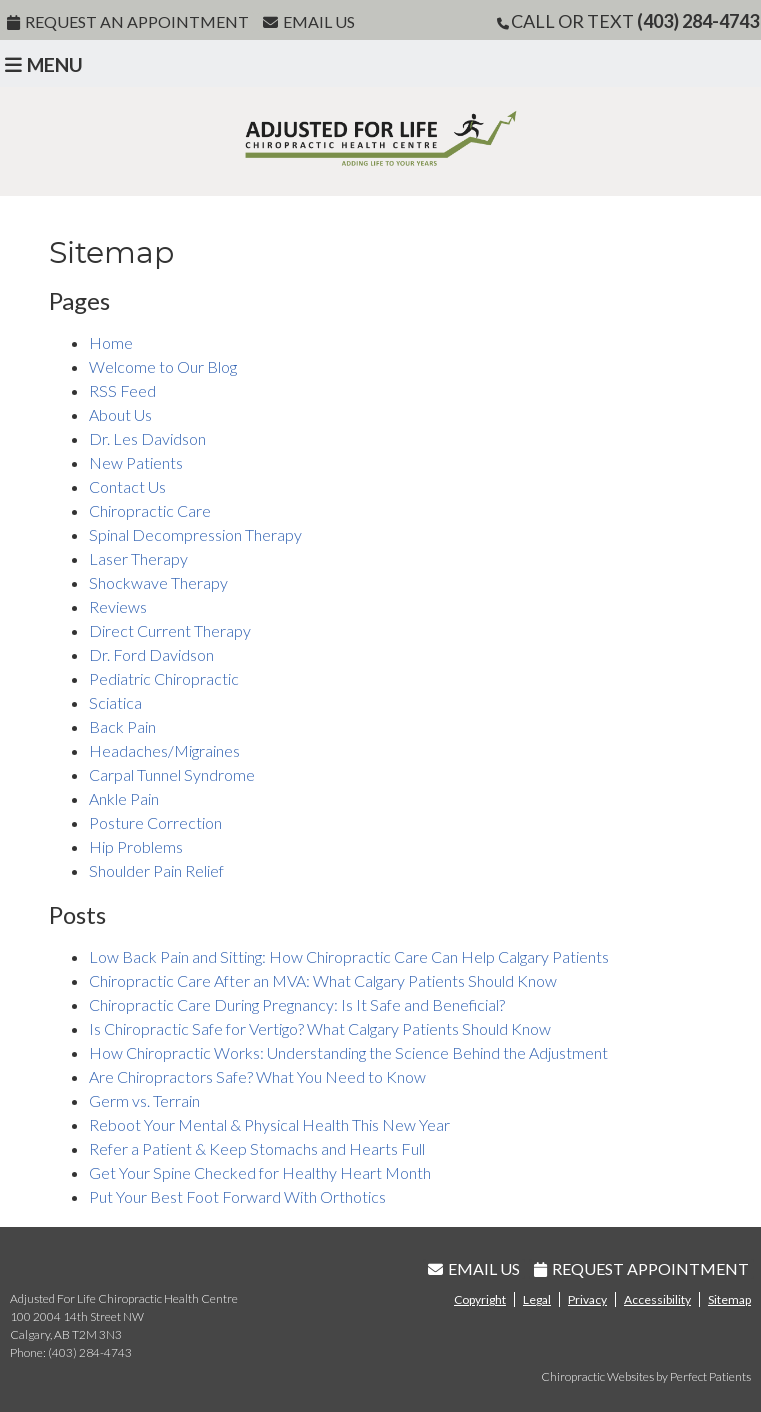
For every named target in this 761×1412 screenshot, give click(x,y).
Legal (537, 1299)
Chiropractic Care (150, 510)
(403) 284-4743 (698, 21)
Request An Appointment (128, 21)
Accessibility (657, 1299)
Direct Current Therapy (170, 630)
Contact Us (127, 486)
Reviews (118, 606)
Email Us (309, 21)
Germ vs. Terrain (144, 1100)
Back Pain (122, 726)
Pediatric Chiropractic (164, 678)
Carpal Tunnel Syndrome (172, 774)
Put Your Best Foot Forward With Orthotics (237, 1196)
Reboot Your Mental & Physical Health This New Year (269, 1124)
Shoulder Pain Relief (156, 870)
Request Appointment (641, 1268)
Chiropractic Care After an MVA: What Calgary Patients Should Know (323, 980)
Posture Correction (155, 822)
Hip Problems (136, 846)
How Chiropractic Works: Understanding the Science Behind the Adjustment (348, 1052)
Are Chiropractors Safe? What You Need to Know (257, 1076)
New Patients (136, 462)
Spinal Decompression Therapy (195, 534)
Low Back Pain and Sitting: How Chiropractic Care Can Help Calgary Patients (349, 956)
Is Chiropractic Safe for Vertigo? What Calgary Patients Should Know (320, 1028)
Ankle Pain (124, 798)
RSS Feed (122, 390)
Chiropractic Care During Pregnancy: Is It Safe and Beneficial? (297, 1004)
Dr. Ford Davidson (151, 654)
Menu (44, 64)
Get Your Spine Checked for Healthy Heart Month (260, 1172)
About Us (120, 414)
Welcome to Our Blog (163, 366)
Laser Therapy (138, 558)
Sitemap (729, 1299)
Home (111, 342)
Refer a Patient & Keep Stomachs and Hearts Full (257, 1148)
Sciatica (115, 702)
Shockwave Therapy (158, 582)
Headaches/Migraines (164, 750)
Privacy (587, 1299)
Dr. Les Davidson (147, 438)
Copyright (480, 1299)
